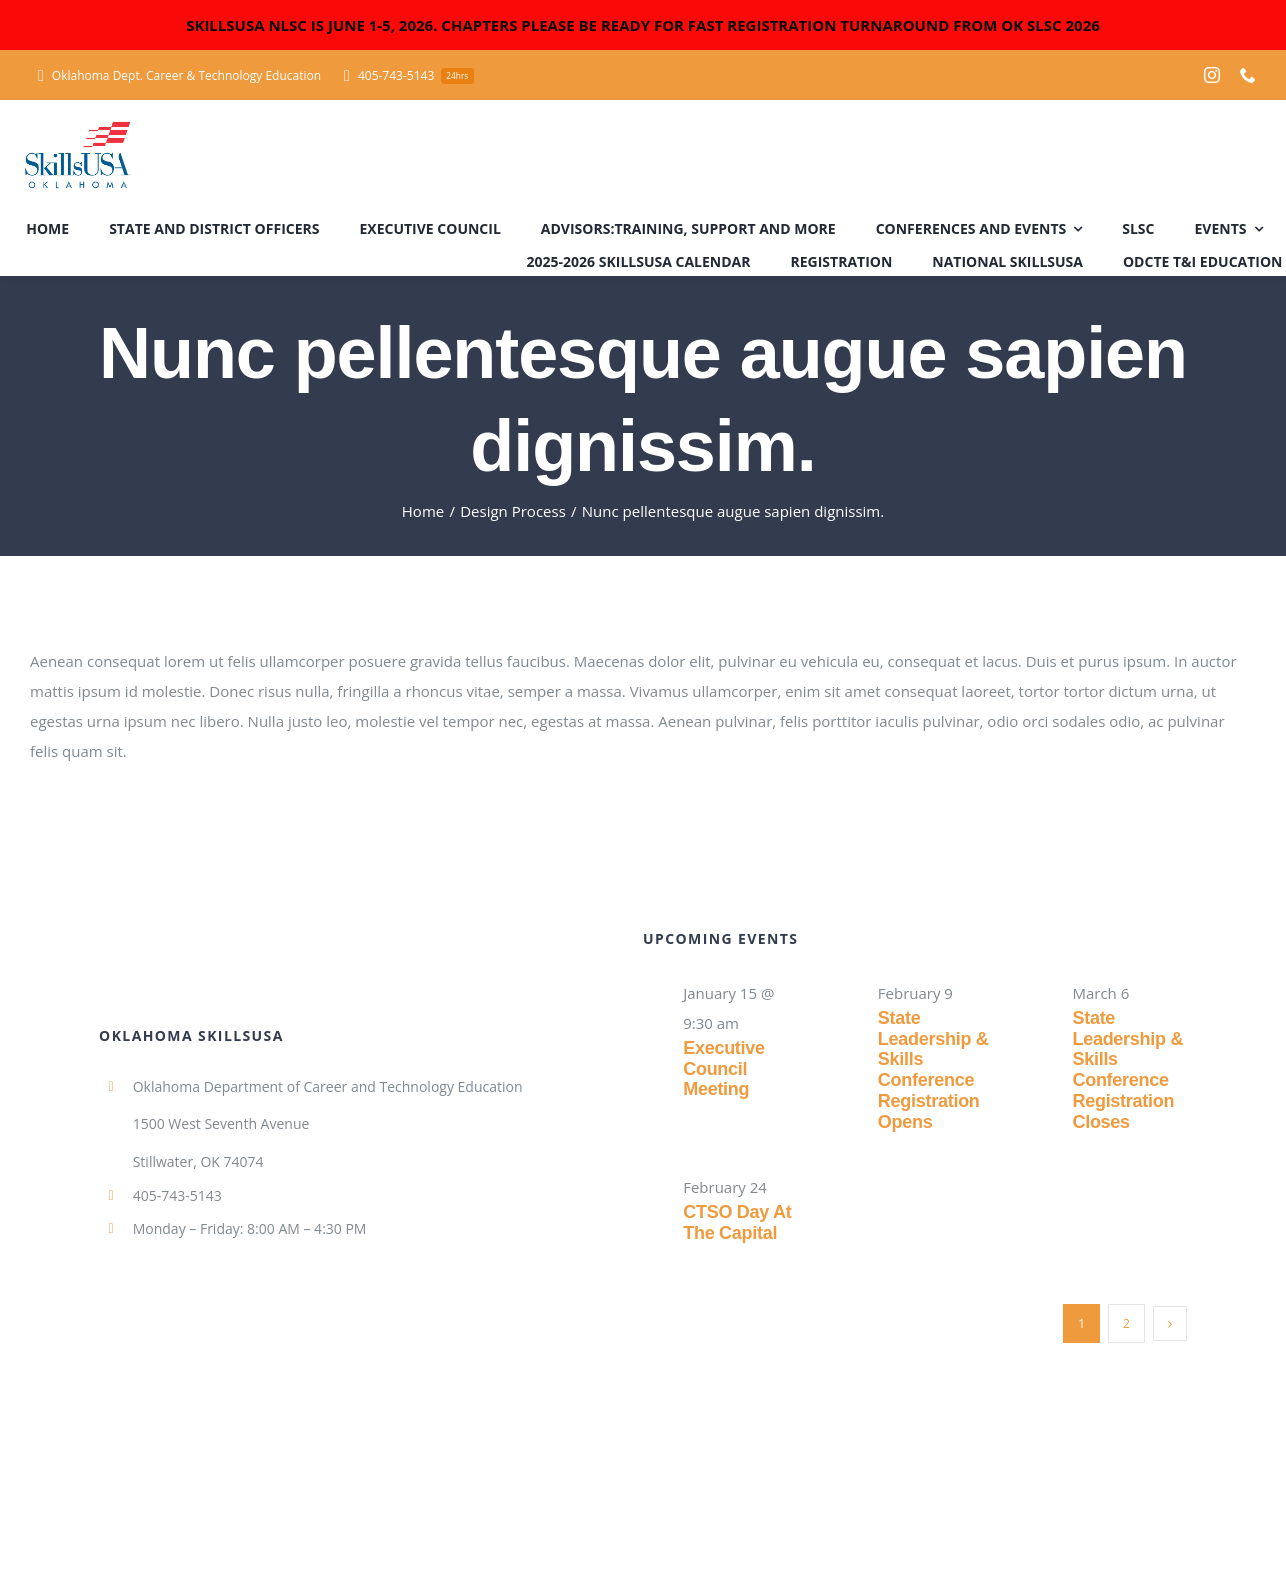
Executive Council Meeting (724, 1068)
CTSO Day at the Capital (737, 1222)
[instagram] (1212, 75)
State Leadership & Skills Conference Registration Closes (1127, 1069)
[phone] (1248, 75)
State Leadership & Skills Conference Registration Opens (933, 1069)
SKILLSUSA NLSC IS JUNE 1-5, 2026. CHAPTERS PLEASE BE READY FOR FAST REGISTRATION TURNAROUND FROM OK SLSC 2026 (643, 25)
